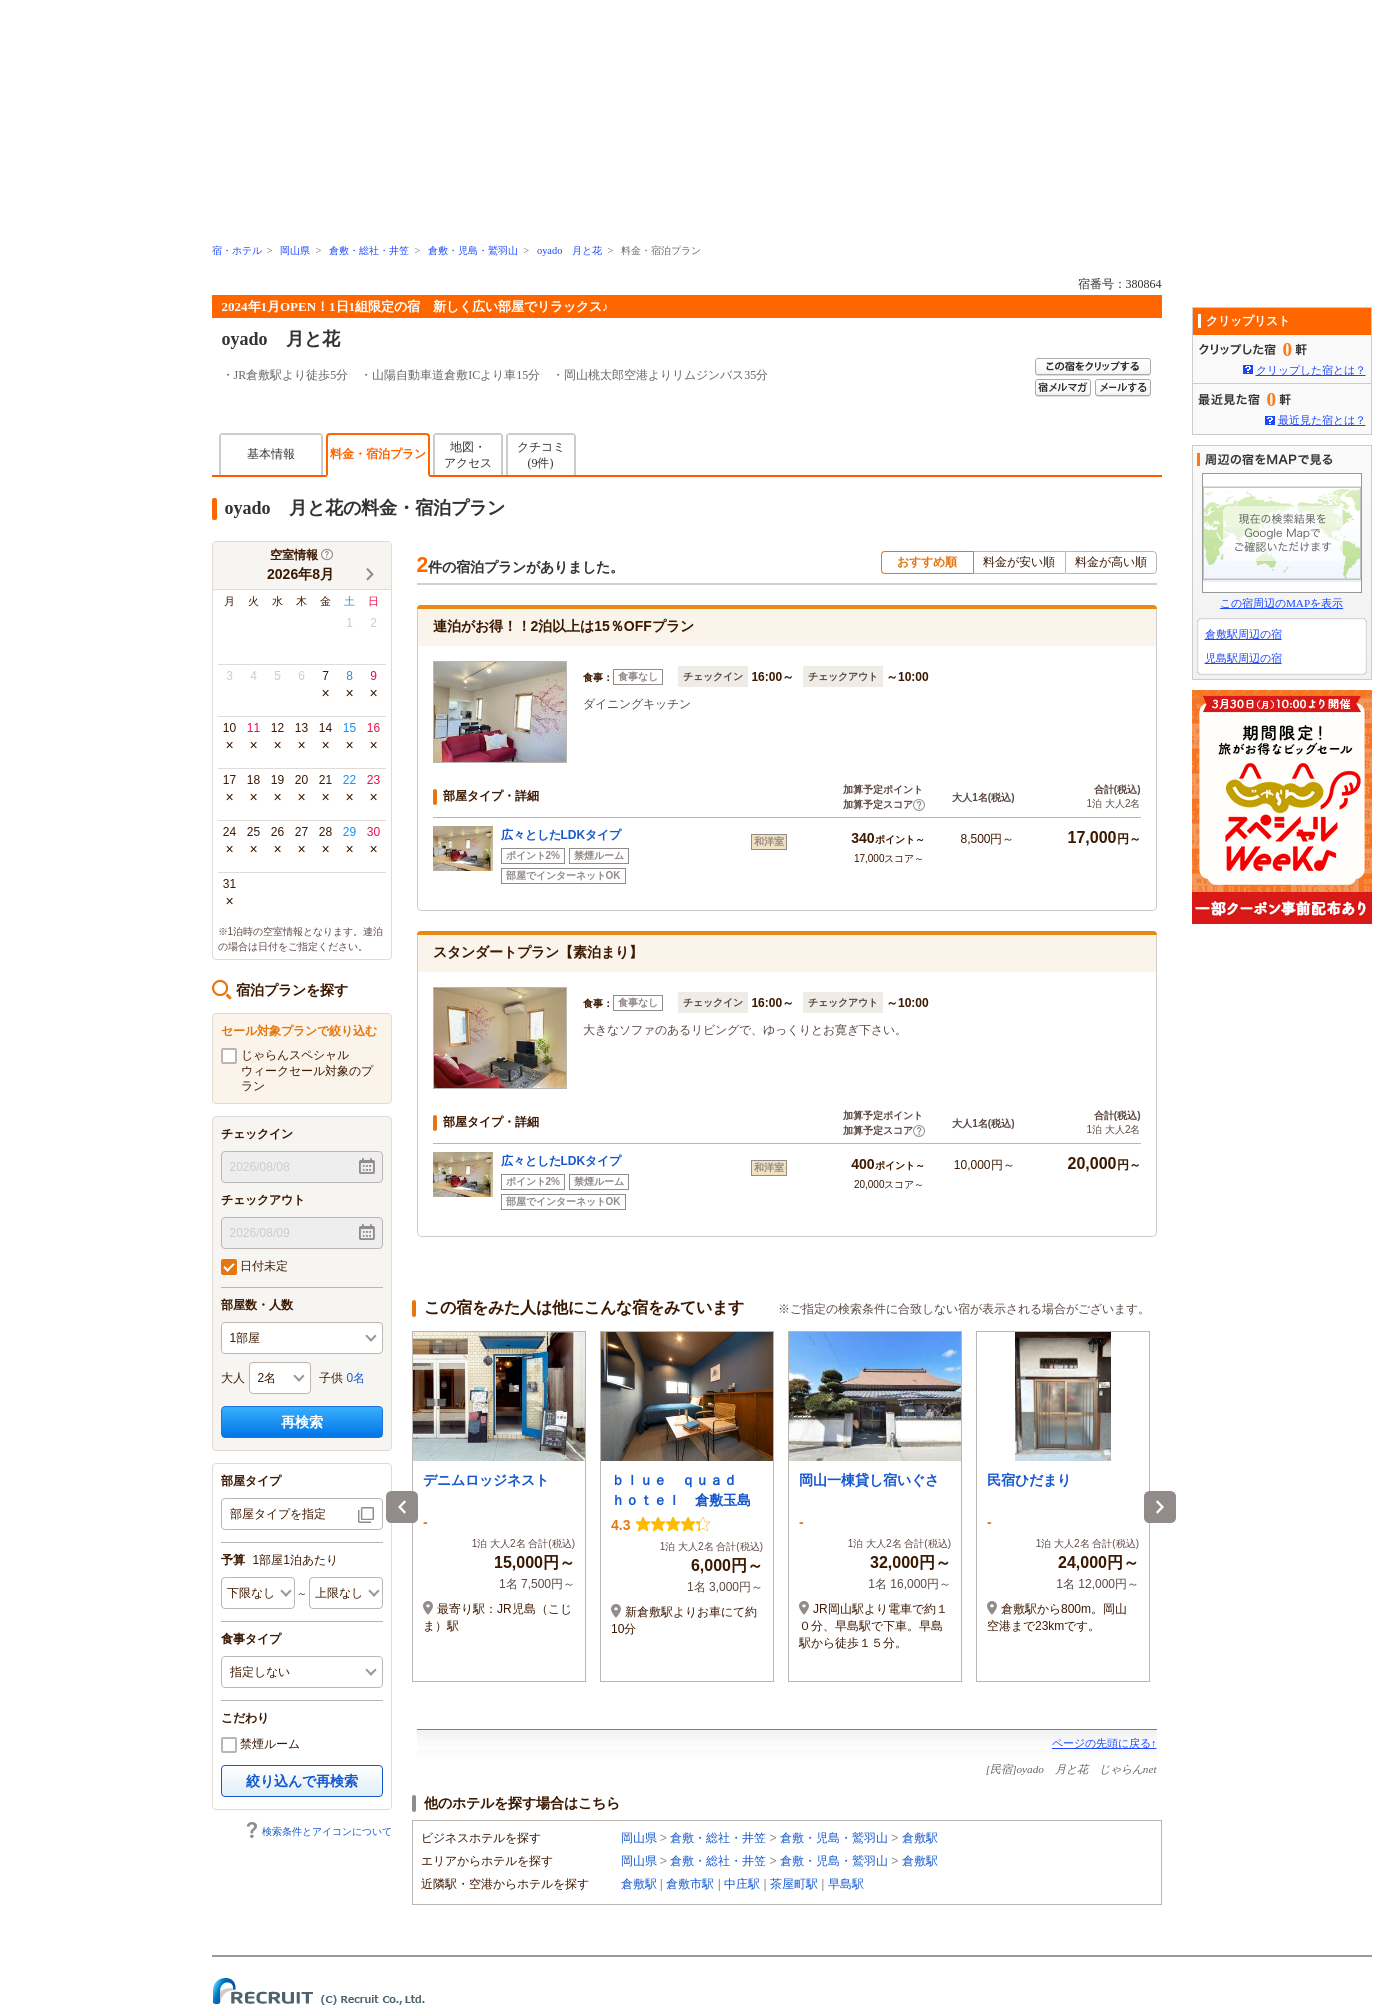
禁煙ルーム (260, 1745)
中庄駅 (742, 1884)
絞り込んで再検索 (302, 1781)
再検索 (302, 1422)
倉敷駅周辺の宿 (1243, 634)
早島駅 (846, 1884)
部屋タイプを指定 (278, 1514)
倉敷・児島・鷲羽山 (473, 250)
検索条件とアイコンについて (318, 1831)
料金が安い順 (1019, 562)
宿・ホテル (237, 250)
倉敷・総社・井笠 (369, 250)
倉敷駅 (920, 1838)
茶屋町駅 (794, 1884)
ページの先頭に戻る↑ (1104, 1743)
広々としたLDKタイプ (561, 835)
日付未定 (254, 1267)
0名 (356, 1378)
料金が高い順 (1111, 562)
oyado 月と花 (569, 250)
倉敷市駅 (690, 1884)
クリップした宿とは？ (1311, 370)
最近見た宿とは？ (1322, 420)
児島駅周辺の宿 (1243, 658)
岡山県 (295, 250)
